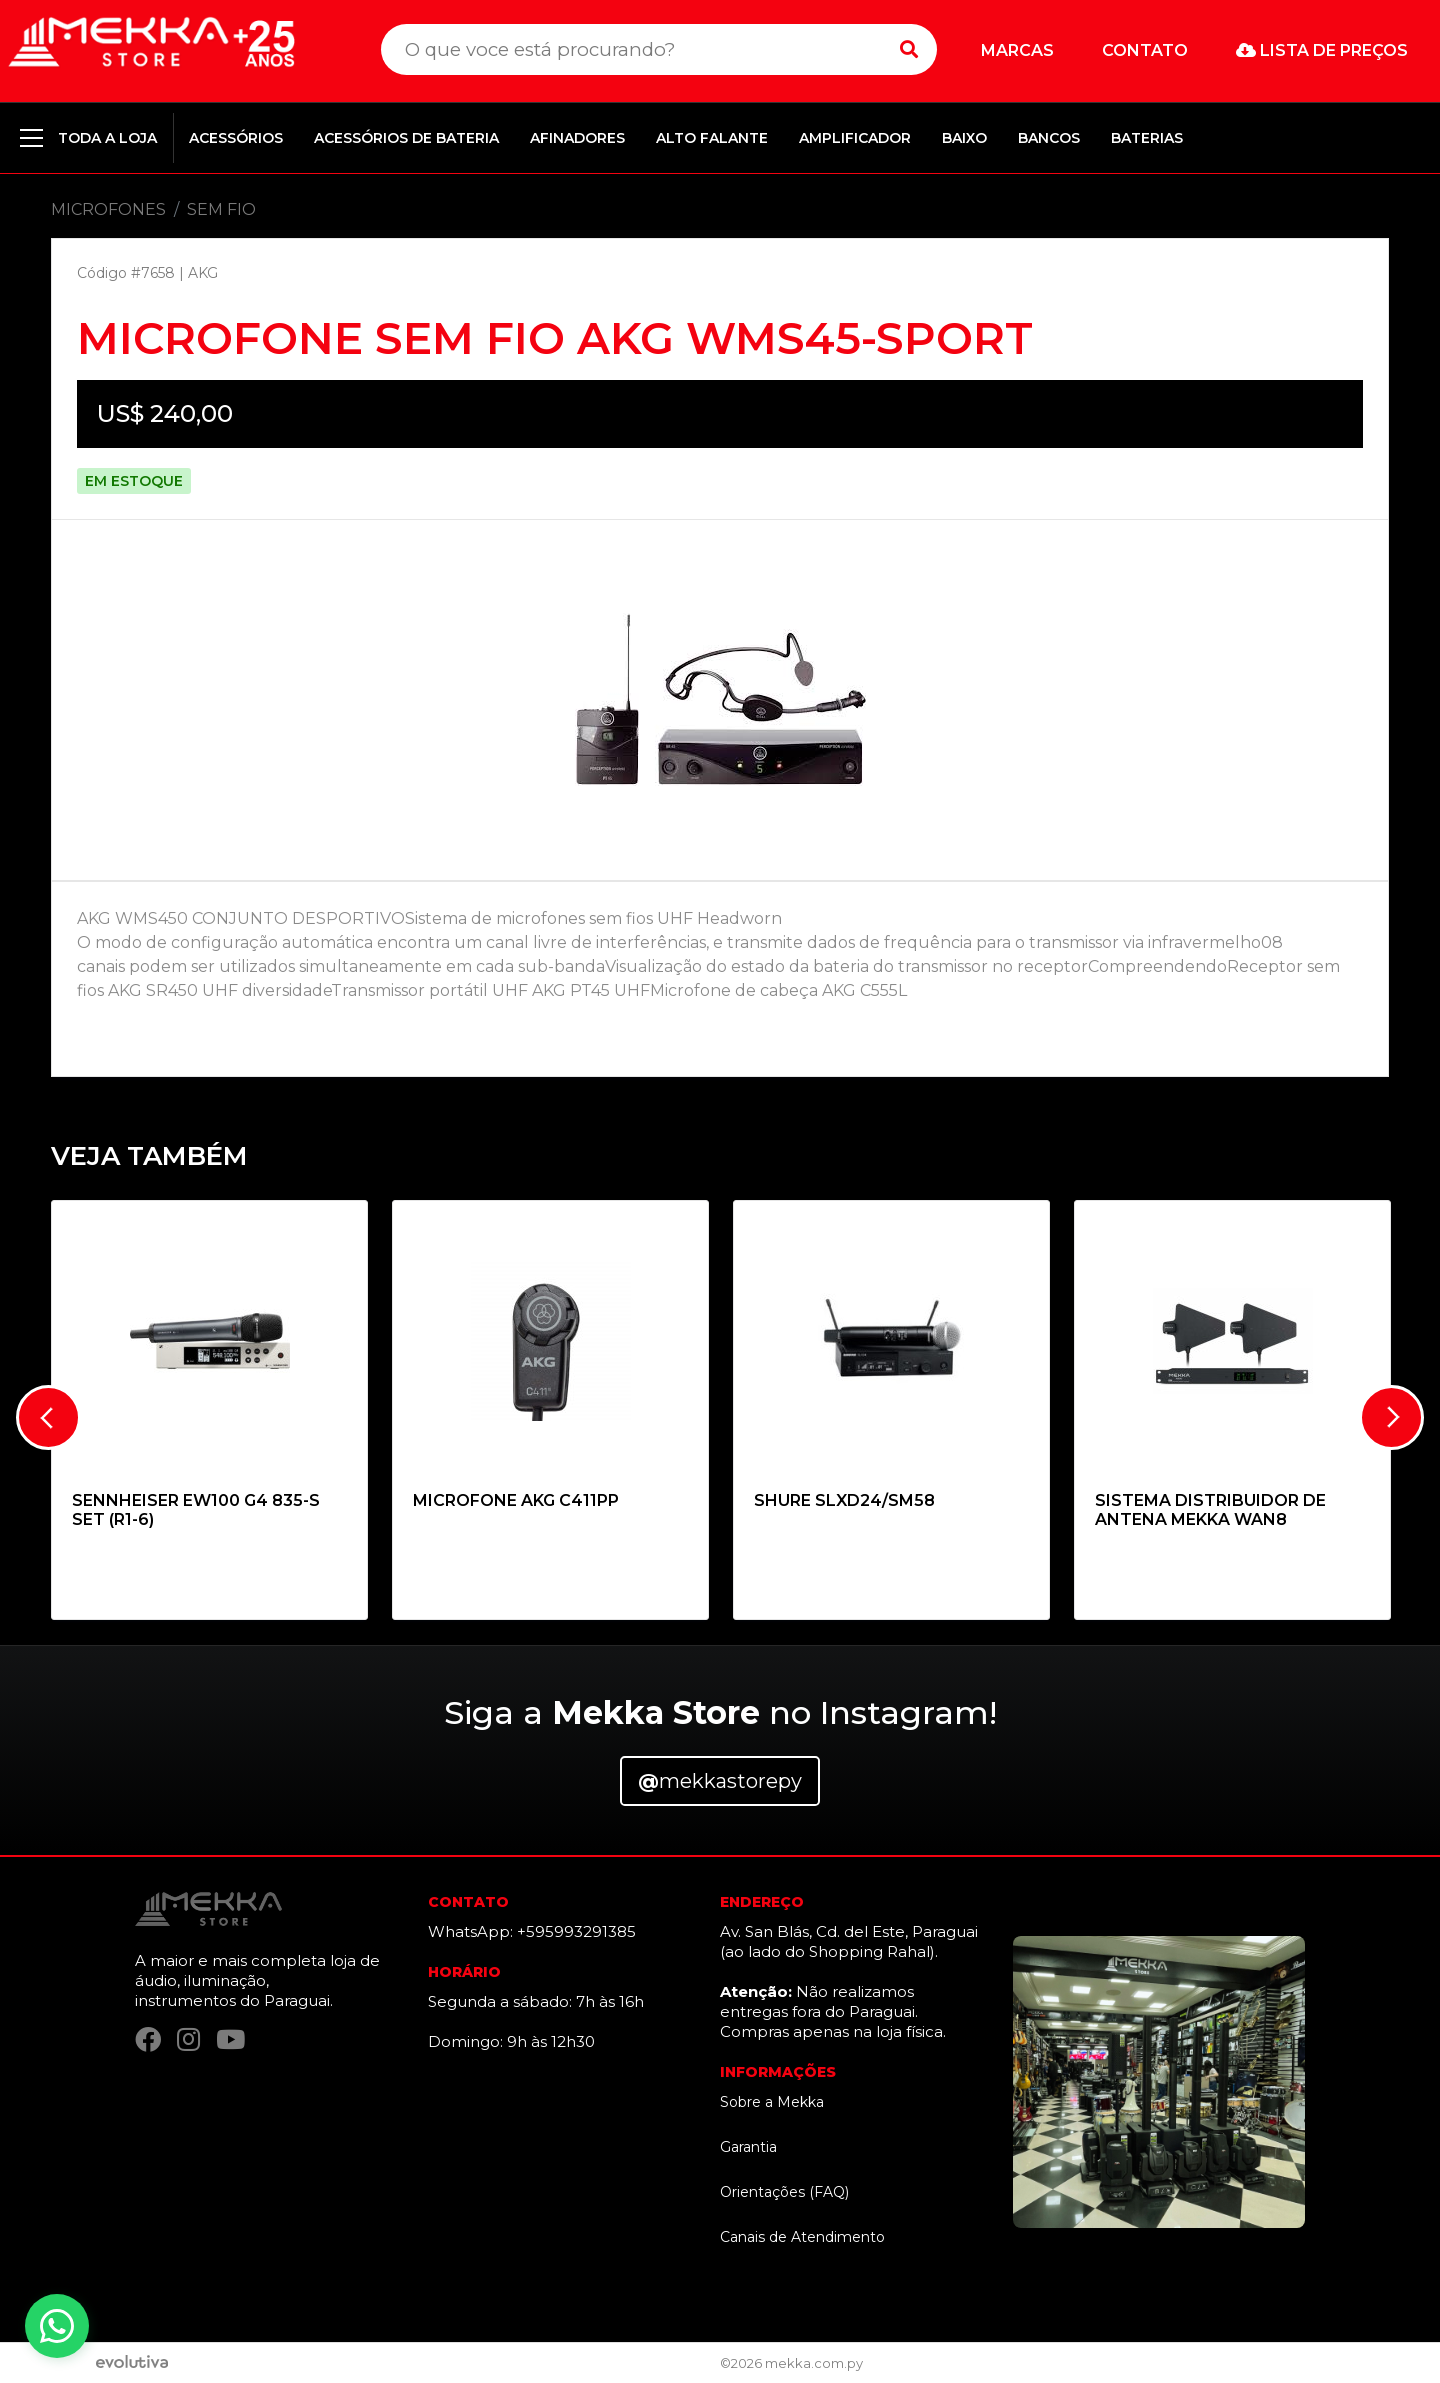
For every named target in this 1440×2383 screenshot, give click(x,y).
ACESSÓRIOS (236, 138)
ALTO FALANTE (712, 138)
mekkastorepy (720, 1781)
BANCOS (1049, 138)
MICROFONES (108, 209)
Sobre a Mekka (772, 2102)
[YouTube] (230, 2040)
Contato (1145, 50)
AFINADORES (577, 138)
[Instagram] (188, 2040)
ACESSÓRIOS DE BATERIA (406, 138)
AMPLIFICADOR (855, 138)
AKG (203, 273)
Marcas (1017, 50)
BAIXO (964, 138)
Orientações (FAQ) (784, 2192)
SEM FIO (221, 209)
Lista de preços (1322, 50)
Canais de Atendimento (802, 2237)
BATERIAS (1147, 138)
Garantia (748, 2147)
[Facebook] (148, 2040)
